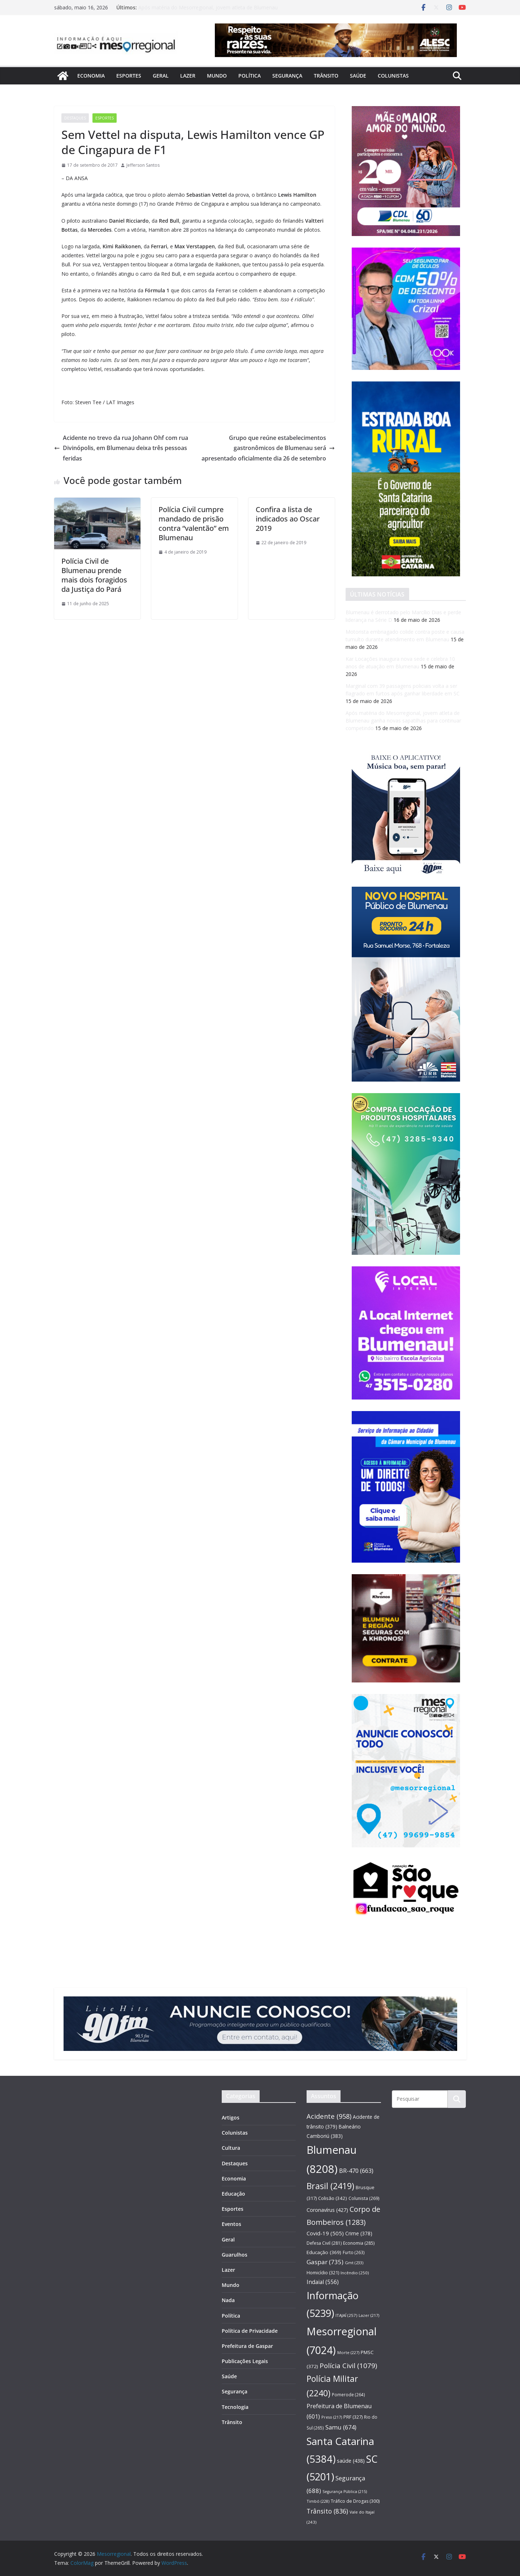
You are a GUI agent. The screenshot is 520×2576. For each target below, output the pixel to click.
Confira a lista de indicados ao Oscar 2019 (288, 519)
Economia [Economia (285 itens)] (358, 2243)
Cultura (231, 2147)
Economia (91, 75)
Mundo (217, 75)
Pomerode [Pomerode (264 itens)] (348, 2394)
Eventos (231, 2224)
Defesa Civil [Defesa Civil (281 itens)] (324, 2243)
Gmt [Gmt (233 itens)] (354, 2262)
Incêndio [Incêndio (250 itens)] (355, 2272)
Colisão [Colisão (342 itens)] (332, 2198)
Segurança (287, 75)
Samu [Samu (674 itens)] (340, 2427)
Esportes (128, 75)
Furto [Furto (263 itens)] (354, 2252)
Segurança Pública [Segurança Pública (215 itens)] (344, 2491)
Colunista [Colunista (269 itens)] (364, 2198)
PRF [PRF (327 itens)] (353, 2417)
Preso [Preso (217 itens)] (331, 2417)
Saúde (358, 75)
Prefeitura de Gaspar (247, 2346)
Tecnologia (235, 2406)
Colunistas (393, 75)
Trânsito (326, 75)
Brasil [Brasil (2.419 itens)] (330, 2186)
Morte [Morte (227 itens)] (348, 2352)
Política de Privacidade (250, 2330)
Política (249, 75)
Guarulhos (234, 2254)
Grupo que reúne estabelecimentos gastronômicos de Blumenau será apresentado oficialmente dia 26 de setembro (268, 448)
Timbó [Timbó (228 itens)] (318, 2501)
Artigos (230, 2117)
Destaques (75, 118)
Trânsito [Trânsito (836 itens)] (327, 2511)
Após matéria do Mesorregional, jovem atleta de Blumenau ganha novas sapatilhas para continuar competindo (208, 11)
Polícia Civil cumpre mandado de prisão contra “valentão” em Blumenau (194, 523)
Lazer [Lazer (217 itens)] (369, 2315)
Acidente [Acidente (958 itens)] (329, 2116)
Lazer (187, 75)
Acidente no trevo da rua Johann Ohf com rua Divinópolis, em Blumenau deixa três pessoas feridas (121, 448)
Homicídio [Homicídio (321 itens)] (323, 2272)
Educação (233, 2193)
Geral (161, 75)
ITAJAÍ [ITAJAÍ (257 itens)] (346, 2315)
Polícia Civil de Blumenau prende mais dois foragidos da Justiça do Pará (94, 575)
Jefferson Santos (143, 165)
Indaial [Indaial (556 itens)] (323, 2282)
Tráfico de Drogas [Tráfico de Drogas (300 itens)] (355, 2501)
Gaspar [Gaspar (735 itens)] (325, 2262)
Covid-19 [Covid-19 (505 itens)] (325, 2233)
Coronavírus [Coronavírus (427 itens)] (327, 2209)
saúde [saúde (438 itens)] (351, 2460)
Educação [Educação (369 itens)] (324, 2252)
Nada (228, 2300)
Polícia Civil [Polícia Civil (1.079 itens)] (348, 2365)
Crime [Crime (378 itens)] (358, 2233)
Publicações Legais (245, 2361)
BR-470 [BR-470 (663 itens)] (356, 2170)
